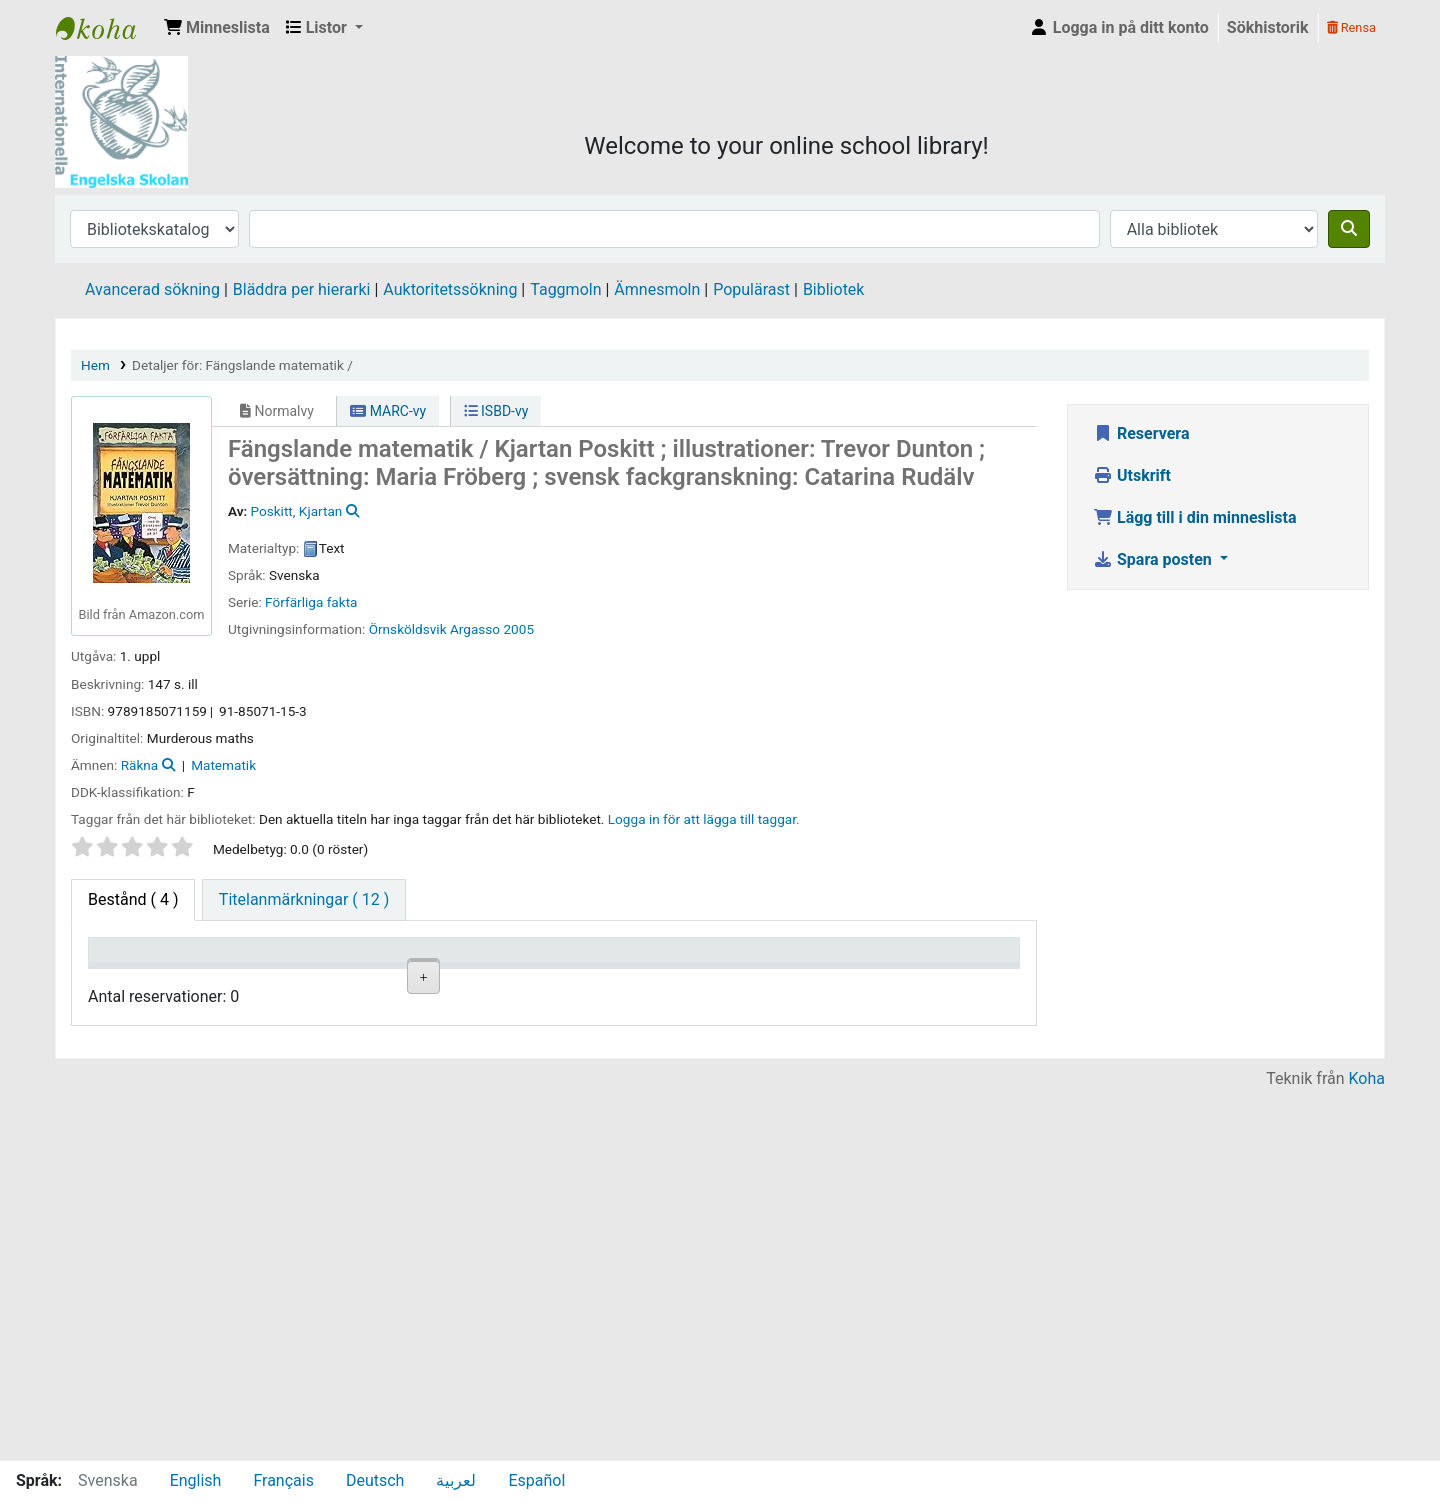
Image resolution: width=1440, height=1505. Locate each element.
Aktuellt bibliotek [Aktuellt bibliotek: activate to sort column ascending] (245, 969)
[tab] (304, 900)
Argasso (475, 629)
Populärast (751, 289)
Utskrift (1132, 475)
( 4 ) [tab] (133, 899)
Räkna (140, 765)
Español (536, 1480)
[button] (217, 28)
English (196, 1480)
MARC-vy (388, 411)
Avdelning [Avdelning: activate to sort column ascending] (366, 979)
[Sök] (1349, 229)
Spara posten (1154, 559)
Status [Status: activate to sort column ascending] (704, 979)
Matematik (223, 765)
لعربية (456, 1480)
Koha (1367, 1447)
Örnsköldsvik (408, 629)
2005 (518, 629)
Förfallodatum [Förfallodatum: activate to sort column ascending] (844, 979)
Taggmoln (565, 289)
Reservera (1141, 433)
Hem (95, 365)
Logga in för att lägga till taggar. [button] (704, 819)
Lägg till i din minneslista (1195, 517)
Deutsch (375, 1480)
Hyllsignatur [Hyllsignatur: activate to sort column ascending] (489, 979)
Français (283, 1480)
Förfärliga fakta (311, 602)
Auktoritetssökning (450, 289)
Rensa (1351, 27)
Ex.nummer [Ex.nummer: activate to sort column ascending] (604, 979)
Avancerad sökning (152, 289)
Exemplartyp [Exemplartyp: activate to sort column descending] (141, 979)
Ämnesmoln (657, 289)
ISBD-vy (496, 411)
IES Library (106, 28)
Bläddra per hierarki (302, 289)
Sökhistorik (1268, 27)
